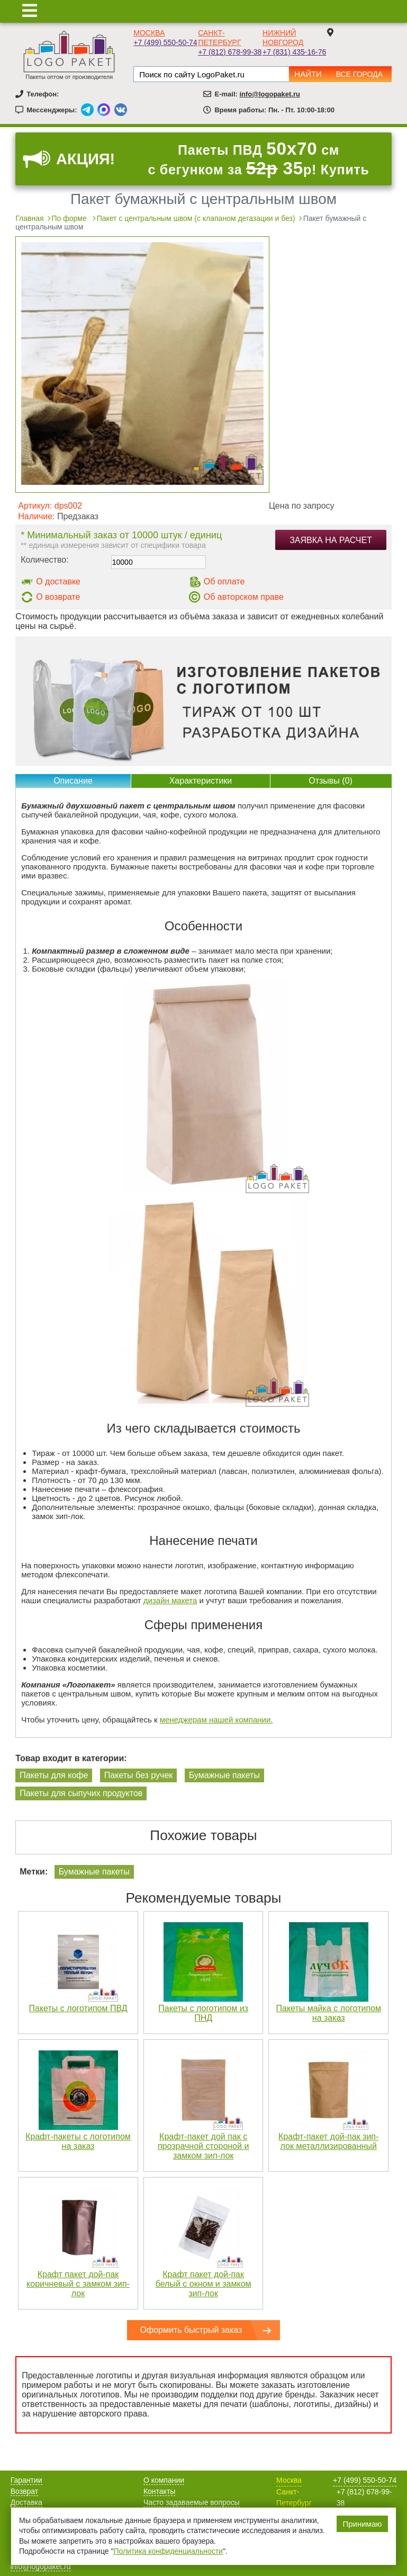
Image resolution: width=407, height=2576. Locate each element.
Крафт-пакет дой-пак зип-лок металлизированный (328, 2141)
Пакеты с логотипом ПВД (78, 2008)
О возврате (58, 596)
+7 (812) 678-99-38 (229, 52)
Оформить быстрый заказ (191, 2329)
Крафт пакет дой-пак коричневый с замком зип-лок (78, 2284)
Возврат (25, 2491)
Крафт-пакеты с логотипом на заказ (78, 2141)
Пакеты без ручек (138, 1775)
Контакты (159, 2491)
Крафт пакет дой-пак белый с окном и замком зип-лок (203, 2284)
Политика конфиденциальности (168, 2551)
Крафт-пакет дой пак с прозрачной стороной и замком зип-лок (203, 2146)
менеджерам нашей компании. (216, 1719)
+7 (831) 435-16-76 (294, 52)
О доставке (58, 581)
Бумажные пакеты (224, 1775)
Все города (359, 74)
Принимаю (362, 2523)
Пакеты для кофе (54, 1775)
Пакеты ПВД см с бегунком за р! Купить (258, 158)
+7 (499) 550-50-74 (165, 42)
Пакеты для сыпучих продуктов (81, 1793)
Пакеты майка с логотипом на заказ (328, 2013)
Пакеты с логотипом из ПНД (203, 2013)
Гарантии (26, 2480)
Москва (149, 33)
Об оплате (224, 581)
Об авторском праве (244, 596)
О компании (163, 2480)
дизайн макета (170, 1600)
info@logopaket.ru (269, 94)
